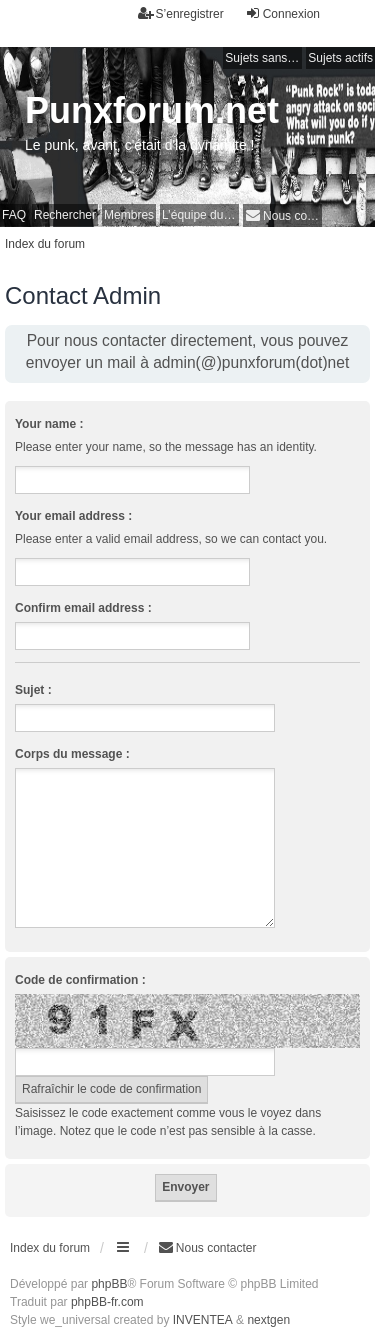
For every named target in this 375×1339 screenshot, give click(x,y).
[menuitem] (282, 215)
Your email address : (73, 516)
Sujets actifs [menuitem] (340, 58)
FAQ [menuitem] (14, 215)
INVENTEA (203, 1320)
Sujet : (33, 690)
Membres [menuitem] (129, 215)
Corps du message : (72, 754)
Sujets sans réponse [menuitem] (263, 58)
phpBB (109, 1284)
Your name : (49, 424)
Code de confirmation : (80, 980)
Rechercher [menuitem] (65, 215)
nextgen (268, 1320)
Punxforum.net (152, 110)
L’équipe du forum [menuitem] (200, 215)
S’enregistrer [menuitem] (181, 13)
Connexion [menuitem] (282, 13)
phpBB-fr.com (107, 1302)
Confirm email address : (83, 608)
